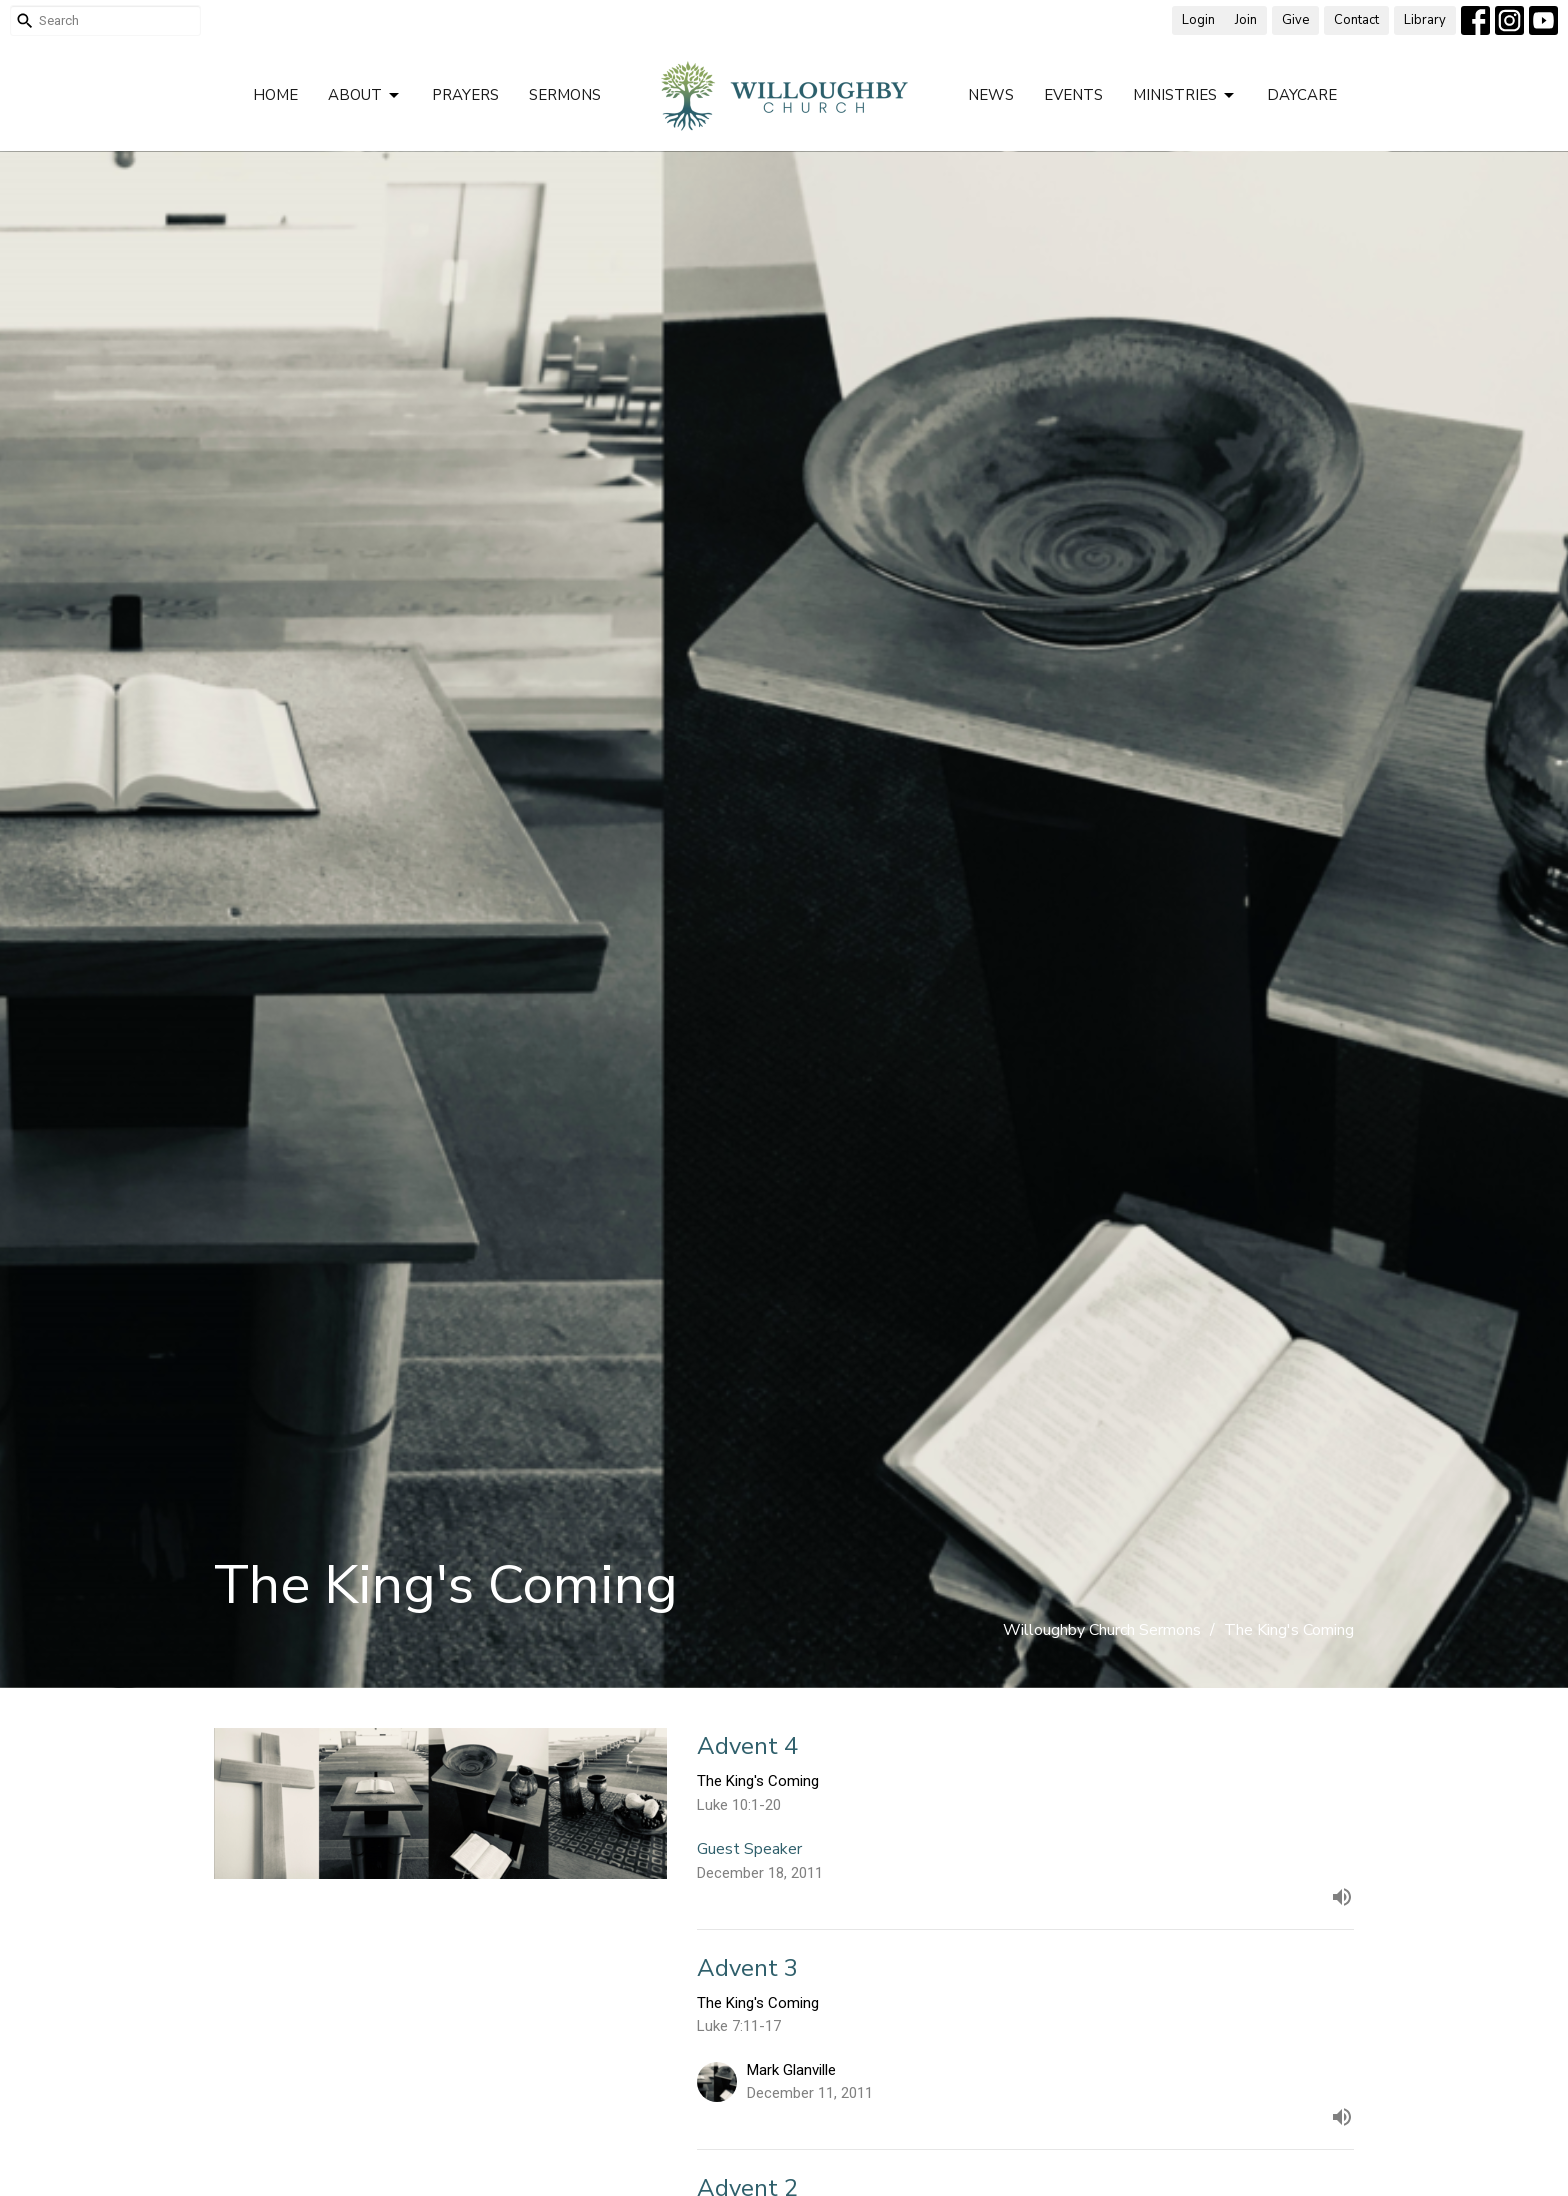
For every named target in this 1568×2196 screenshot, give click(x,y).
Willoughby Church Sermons (1102, 1630)
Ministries (1185, 95)
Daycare (1302, 95)
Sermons (565, 95)
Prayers (465, 95)
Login (1198, 20)
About (365, 95)
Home (275, 95)
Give (1295, 20)
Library (1425, 20)
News (991, 95)
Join (1246, 20)
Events (1073, 95)
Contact (1356, 20)
